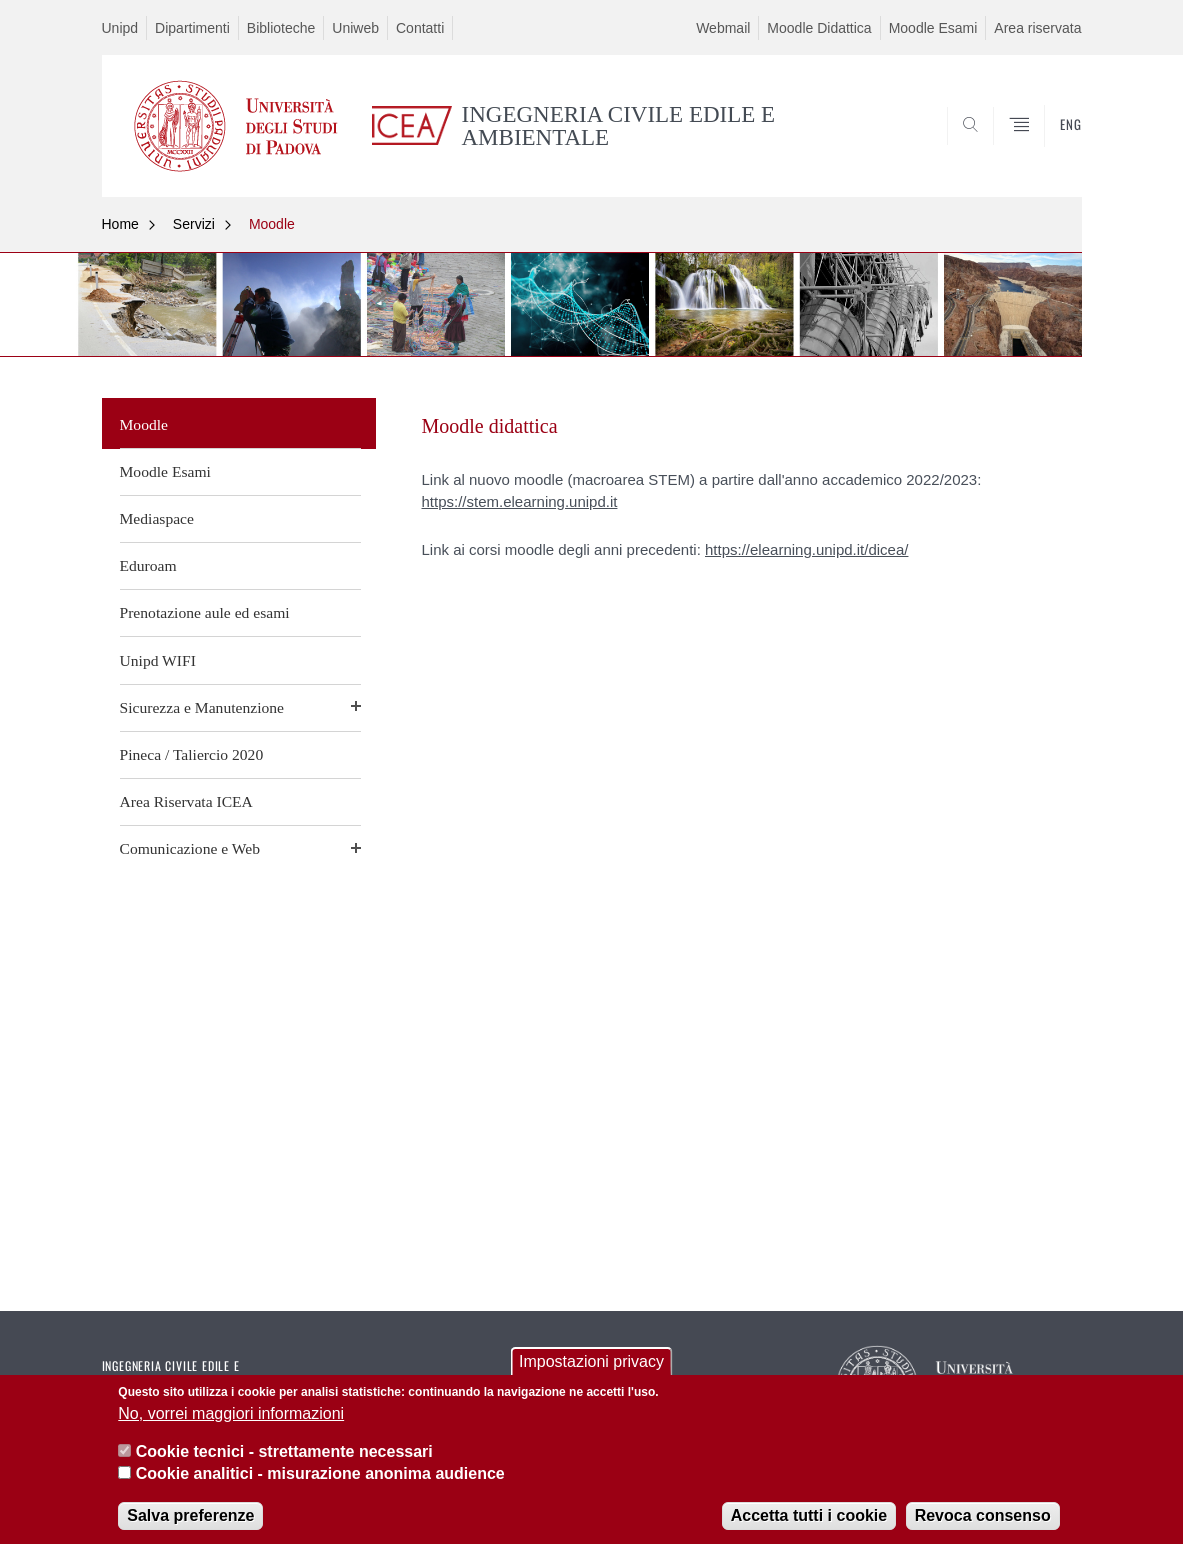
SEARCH (1046, 148)
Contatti (420, 28)
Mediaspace (157, 518)
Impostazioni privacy (591, 1366)
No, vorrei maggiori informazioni (231, 1417)
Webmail (723, 28)
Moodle (272, 224)
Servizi (194, 224)
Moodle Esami (933, 28)
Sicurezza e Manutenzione (202, 707)
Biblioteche (281, 28)
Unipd (120, 28)
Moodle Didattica (819, 28)
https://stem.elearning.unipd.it (520, 501)
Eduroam (148, 565)
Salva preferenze (190, 1519)
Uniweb (355, 28)
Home (120, 224)
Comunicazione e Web (190, 848)
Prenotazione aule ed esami (205, 612)
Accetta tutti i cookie (809, 1519)
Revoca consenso (983, 1519)
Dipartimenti (192, 28)
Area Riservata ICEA (186, 801)
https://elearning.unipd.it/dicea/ (806, 549)
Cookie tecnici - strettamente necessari (284, 1456)
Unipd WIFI (158, 660)
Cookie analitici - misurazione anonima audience (320, 1478)
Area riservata (1037, 28)
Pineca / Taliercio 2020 (192, 754)
